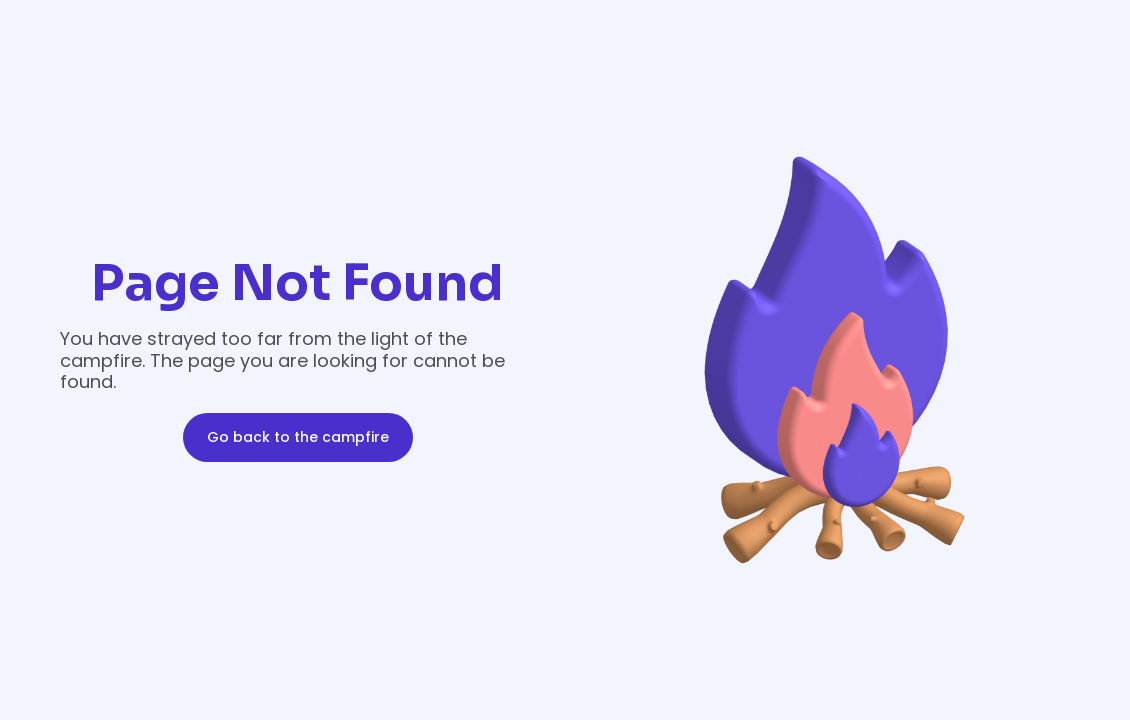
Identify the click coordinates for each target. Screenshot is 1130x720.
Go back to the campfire (298, 437)
